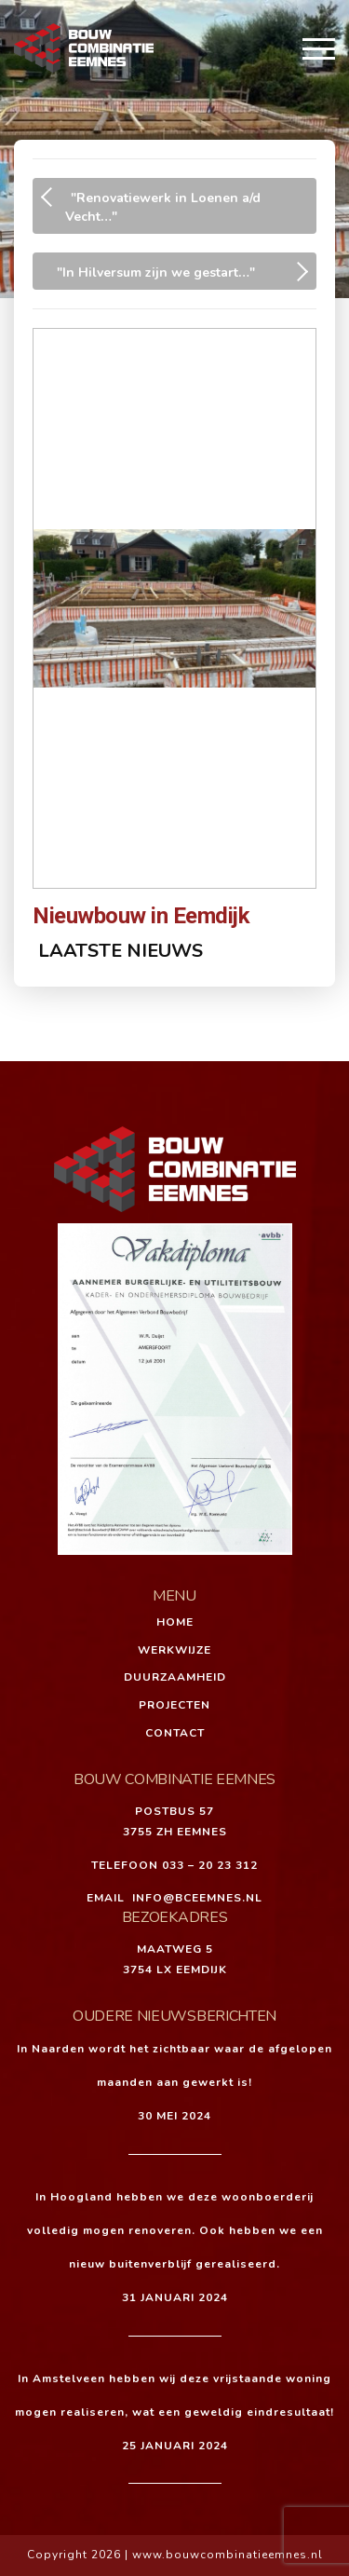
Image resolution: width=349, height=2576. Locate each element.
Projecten (174, 1704)
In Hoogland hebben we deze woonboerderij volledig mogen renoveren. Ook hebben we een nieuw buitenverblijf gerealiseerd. (175, 2230)
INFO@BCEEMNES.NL (197, 1897)
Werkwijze (174, 1649)
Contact (175, 1732)
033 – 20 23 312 (210, 1865)
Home (175, 1622)
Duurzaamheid (175, 1677)
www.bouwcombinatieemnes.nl (227, 2554)
